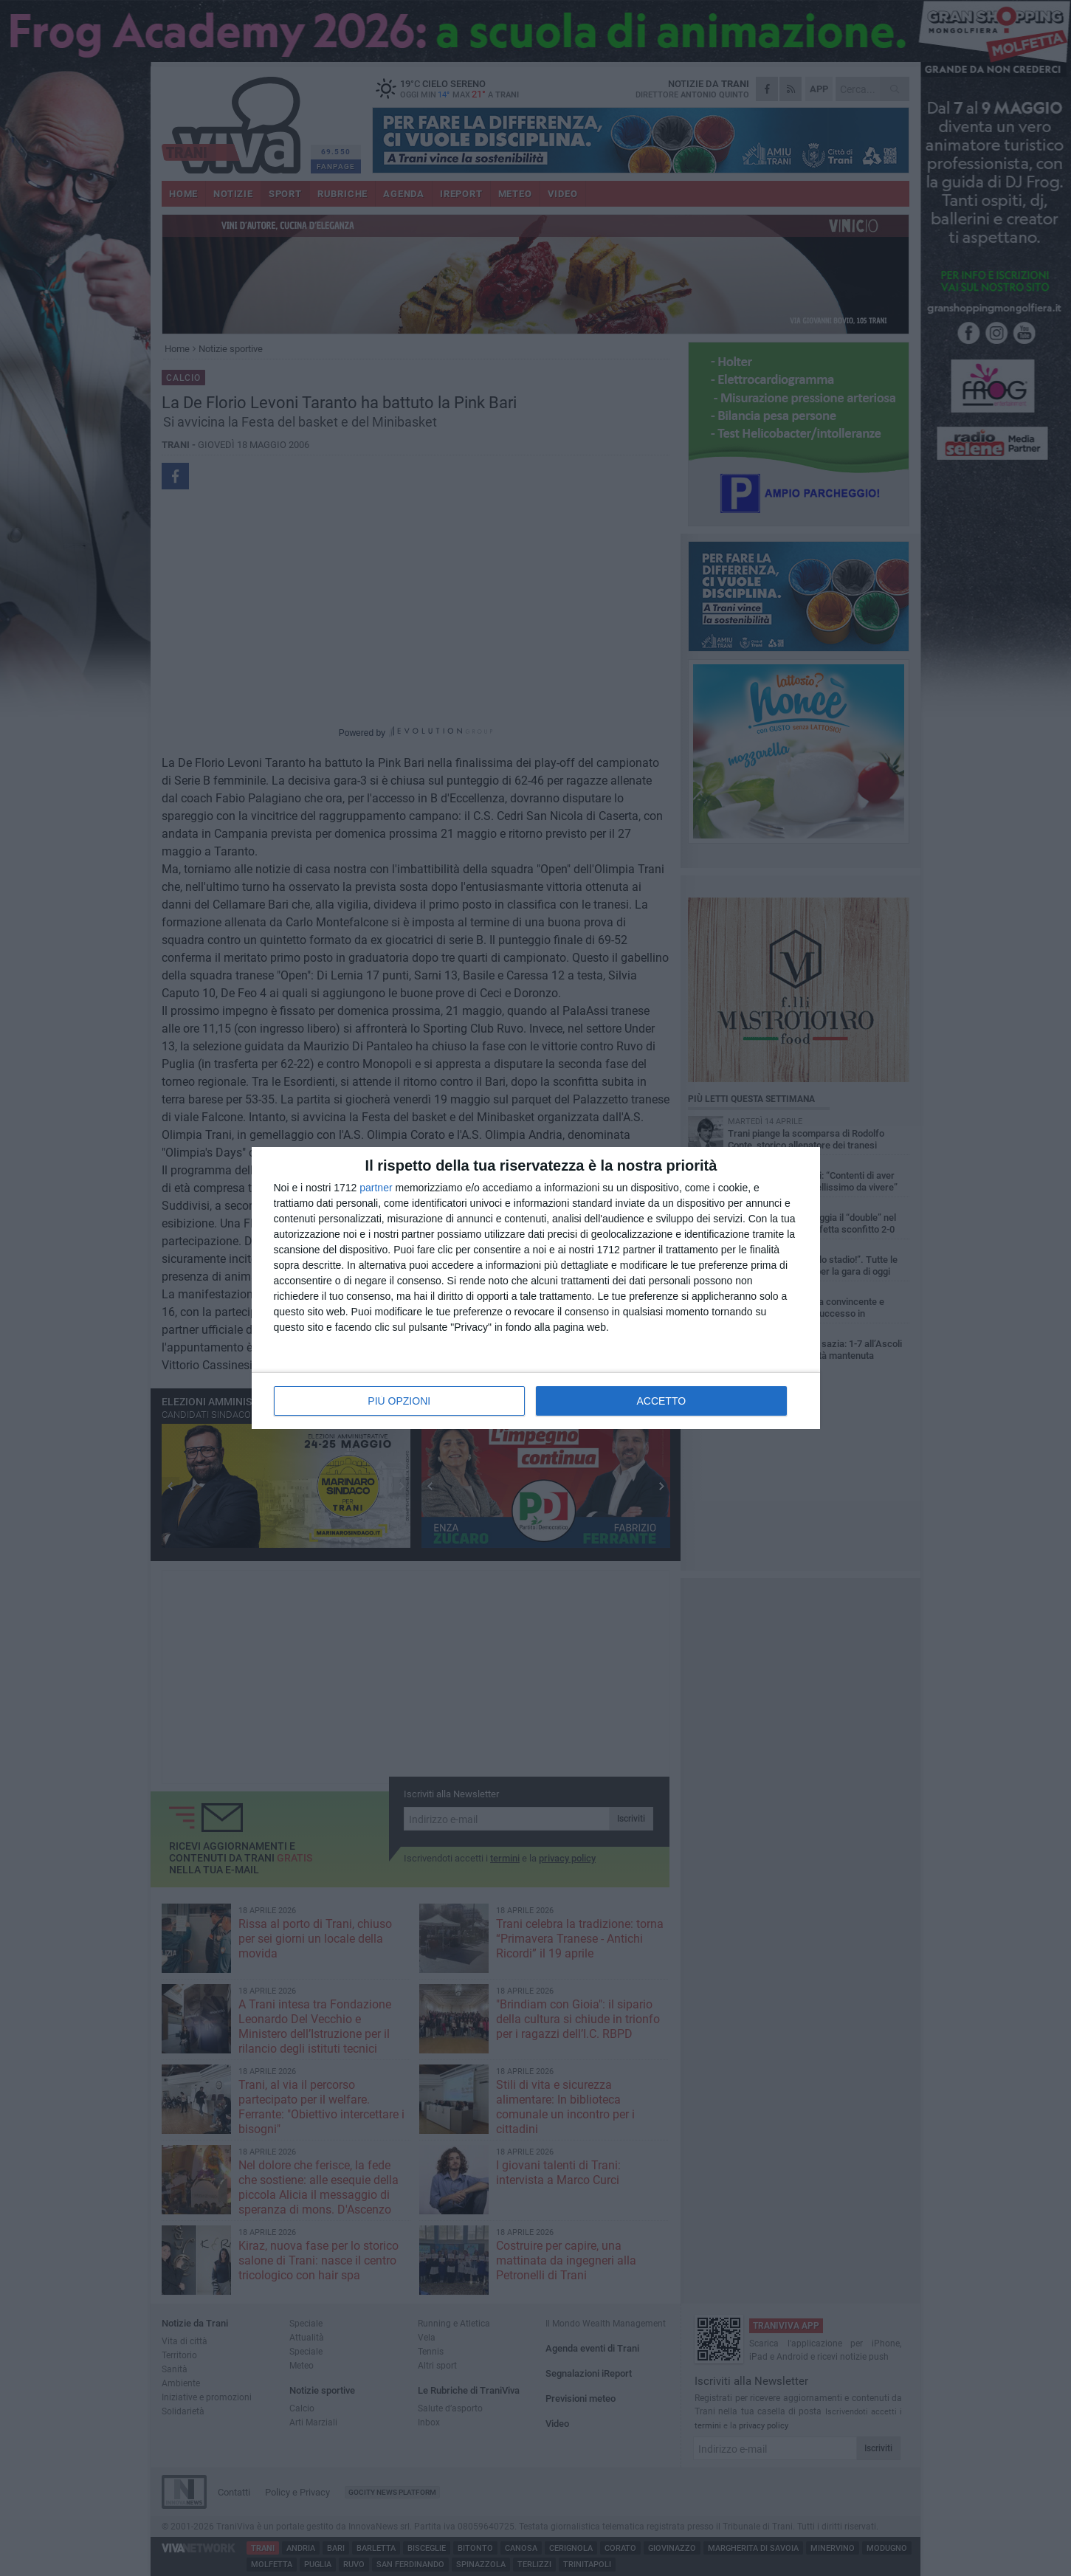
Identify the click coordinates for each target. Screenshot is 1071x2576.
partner (375, 1187)
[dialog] (536, 1288)
